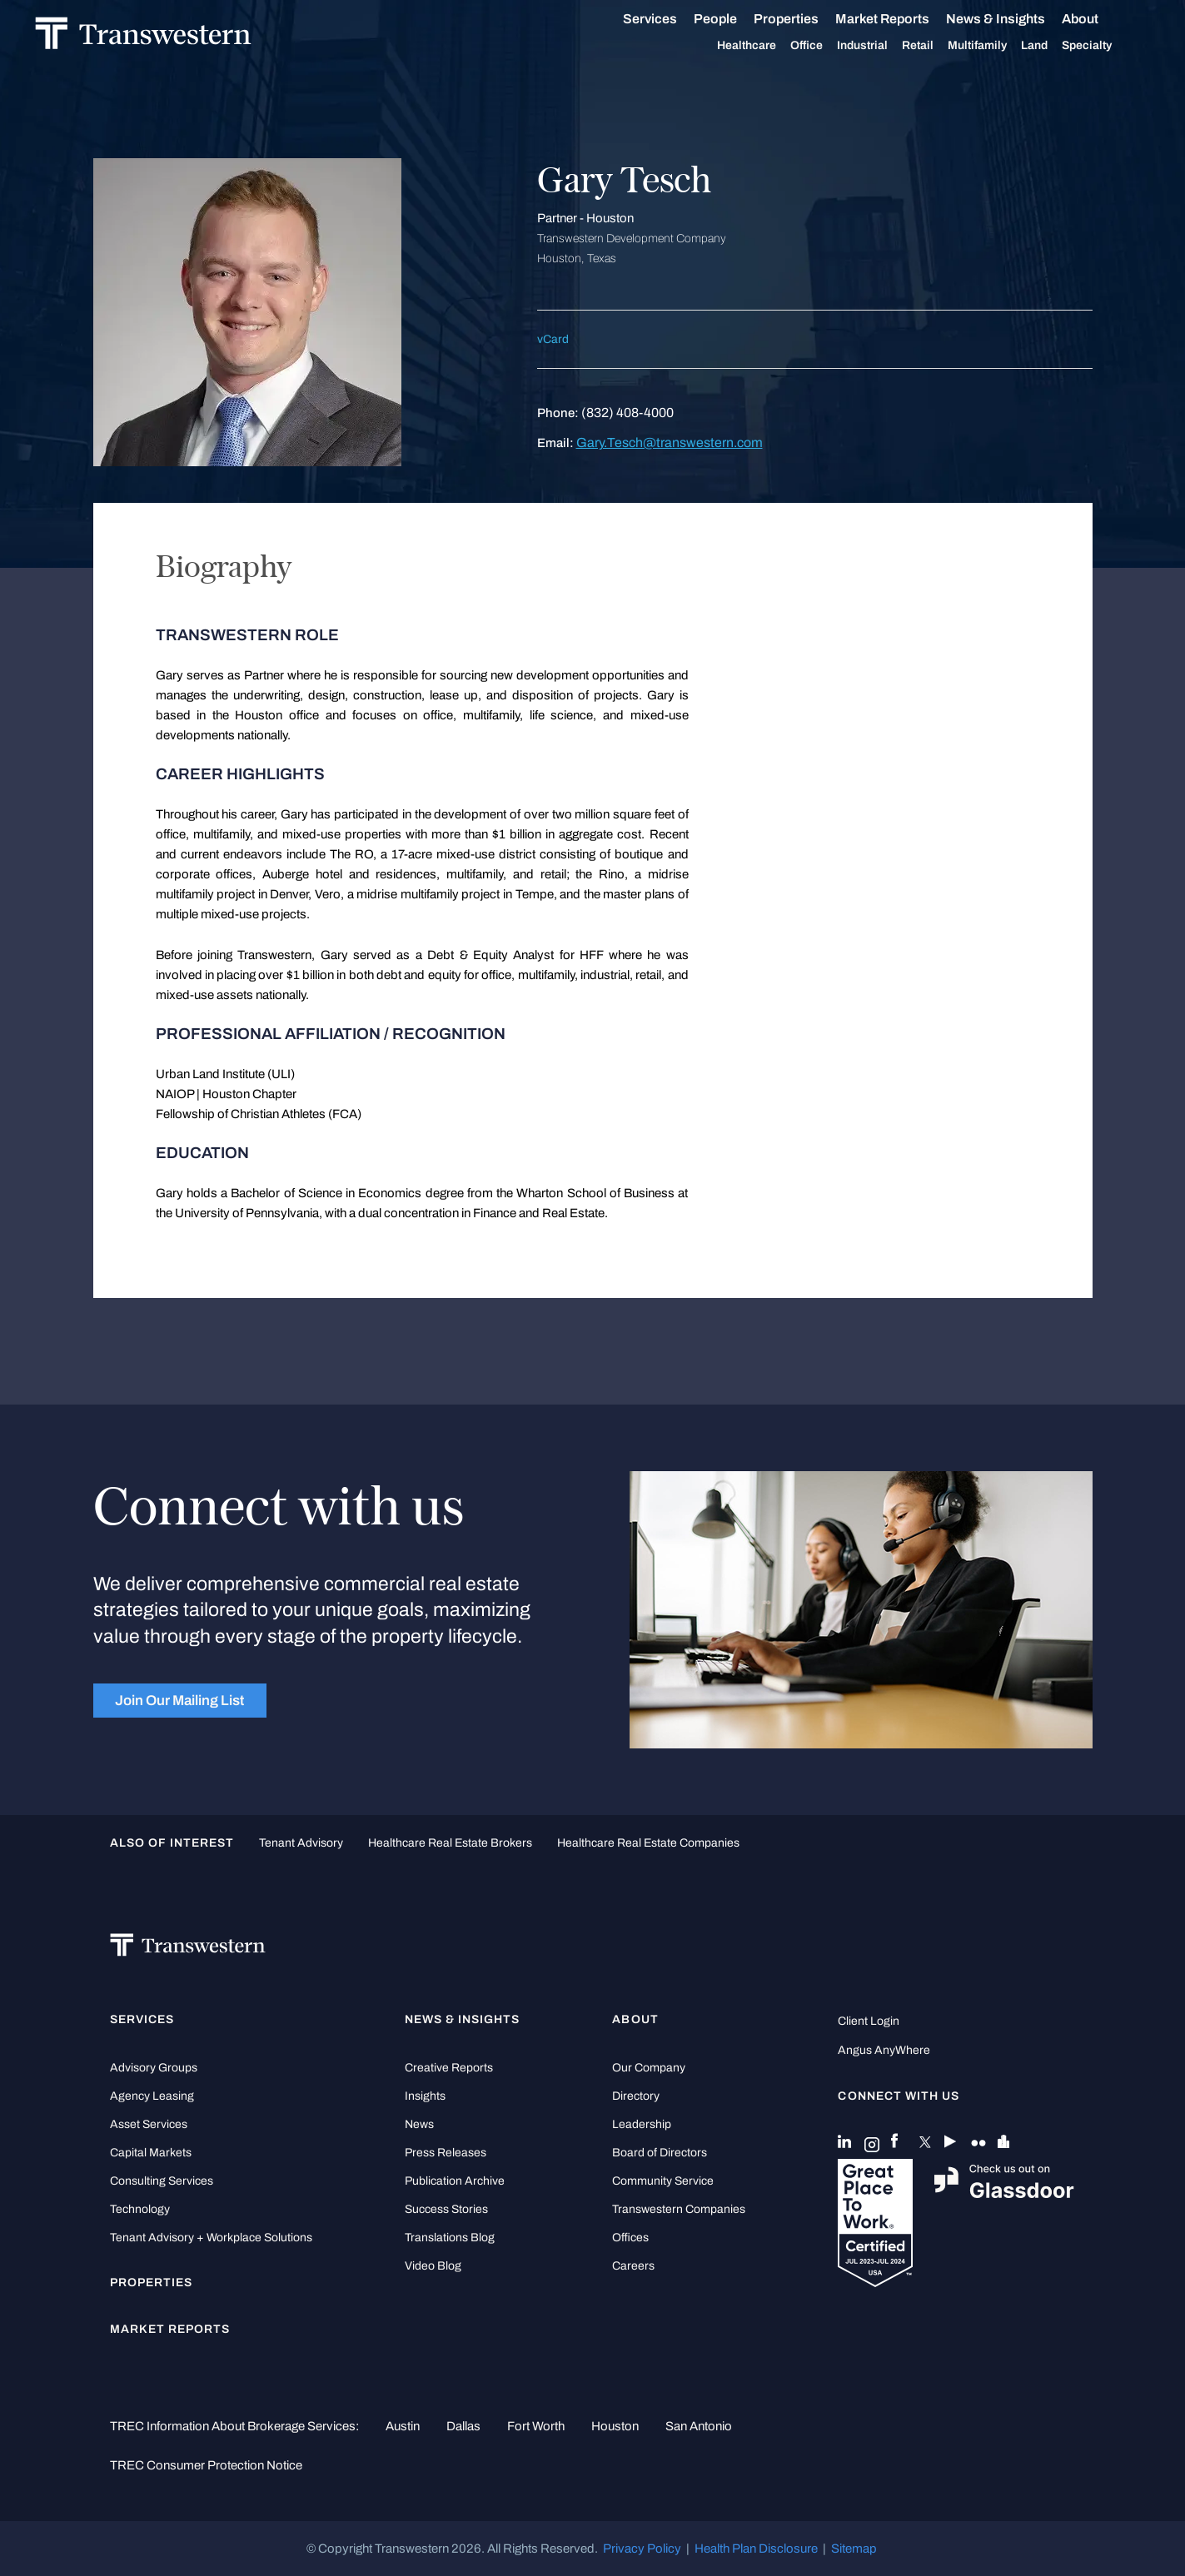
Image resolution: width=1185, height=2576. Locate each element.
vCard (553, 339)
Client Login (868, 2021)
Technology (140, 2209)
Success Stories (446, 2209)
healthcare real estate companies (648, 1843)
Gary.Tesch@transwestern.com (669, 442)
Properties (804, 19)
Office (825, 45)
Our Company (648, 2067)
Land (1052, 45)
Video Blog (433, 2266)
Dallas (463, 2426)
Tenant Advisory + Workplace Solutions (211, 2237)
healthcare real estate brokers (450, 1843)
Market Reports (901, 19)
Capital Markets (151, 2152)
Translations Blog (450, 2237)
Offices (630, 2237)
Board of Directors (659, 2152)
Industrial (880, 45)
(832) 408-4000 (627, 412)
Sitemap (854, 2548)
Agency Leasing (152, 2096)
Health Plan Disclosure (756, 2548)
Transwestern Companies (678, 2209)
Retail (936, 45)
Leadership (641, 2124)
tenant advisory (301, 1843)
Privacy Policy (642, 2548)
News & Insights (1013, 19)
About (1098, 19)
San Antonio (698, 2426)
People (733, 19)
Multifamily (995, 45)
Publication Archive (455, 2181)
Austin (403, 2426)
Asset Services (148, 2124)
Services (668, 19)
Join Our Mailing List (179, 1700)
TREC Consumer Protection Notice (206, 2465)
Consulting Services (161, 2181)
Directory (636, 2096)
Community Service (663, 2181)
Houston (615, 2426)
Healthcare (764, 45)
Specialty (1105, 45)
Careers (633, 2266)
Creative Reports (449, 2067)
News (419, 2124)
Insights (425, 2096)
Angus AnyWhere (884, 2050)
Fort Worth (536, 2426)
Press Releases (445, 2152)
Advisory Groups (153, 2067)
